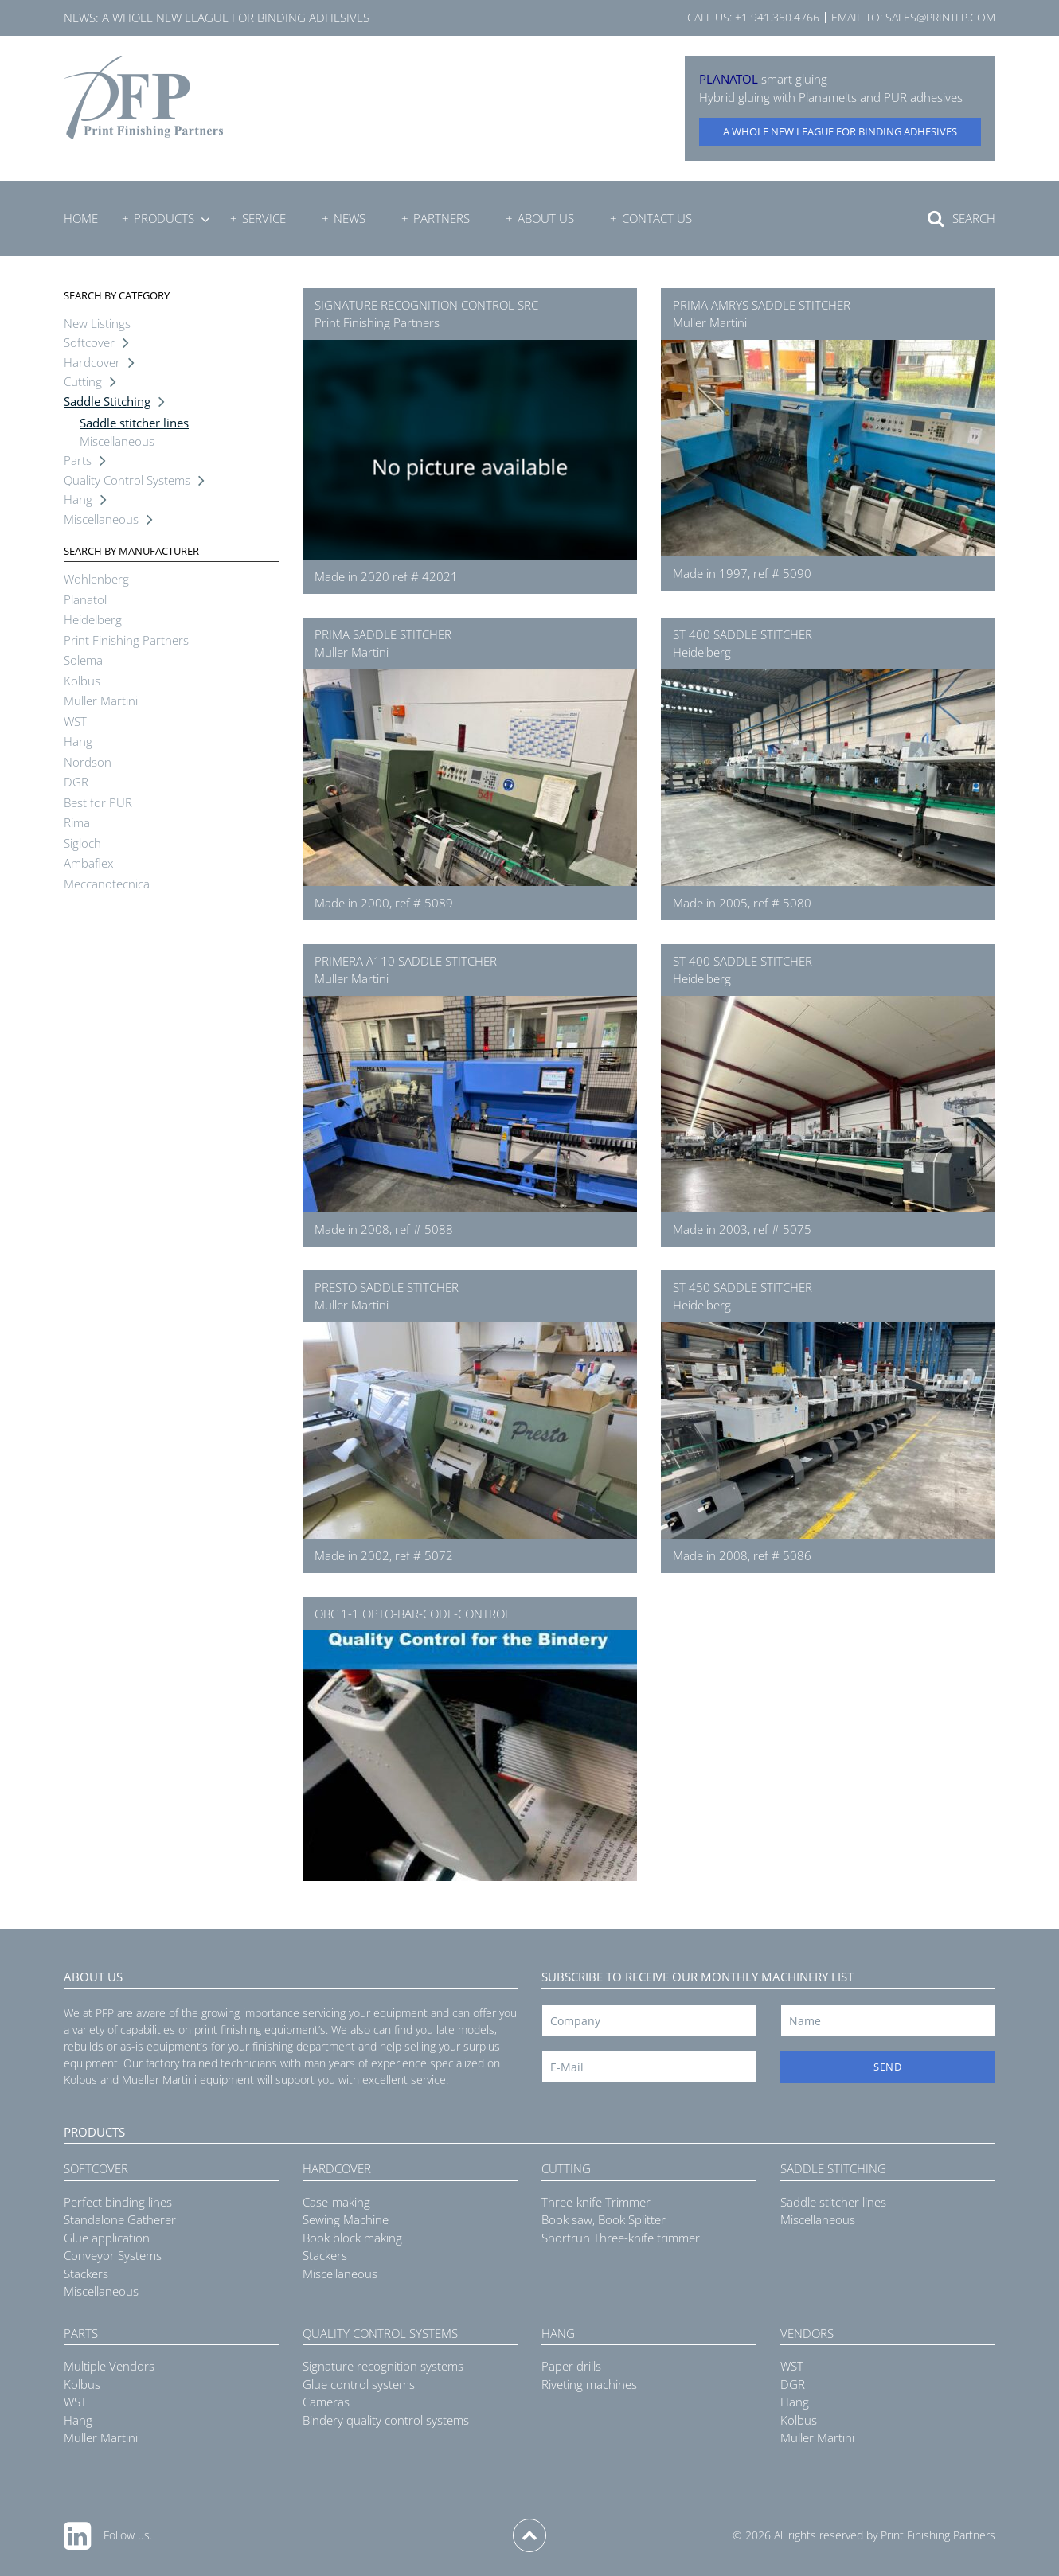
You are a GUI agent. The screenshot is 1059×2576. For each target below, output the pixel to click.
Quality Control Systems (127, 480)
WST (75, 721)
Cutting (83, 381)
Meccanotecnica (107, 884)
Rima (77, 822)
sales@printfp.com (940, 17)
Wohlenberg (96, 579)
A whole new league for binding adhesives (235, 17)
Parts (78, 460)
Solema (83, 660)
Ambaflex (88, 863)
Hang (78, 499)
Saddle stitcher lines (134, 423)
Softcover (89, 342)
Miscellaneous (117, 441)
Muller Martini (101, 700)
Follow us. (128, 2535)
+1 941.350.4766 (777, 17)
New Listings (97, 323)
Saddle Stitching (107, 401)
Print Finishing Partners (126, 640)
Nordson (87, 762)
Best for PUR (98, 802)
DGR (76, 782)
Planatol (85, 599)
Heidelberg (93, 619)
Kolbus (82, 681)
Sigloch (82, 843)
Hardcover (92, 362)
